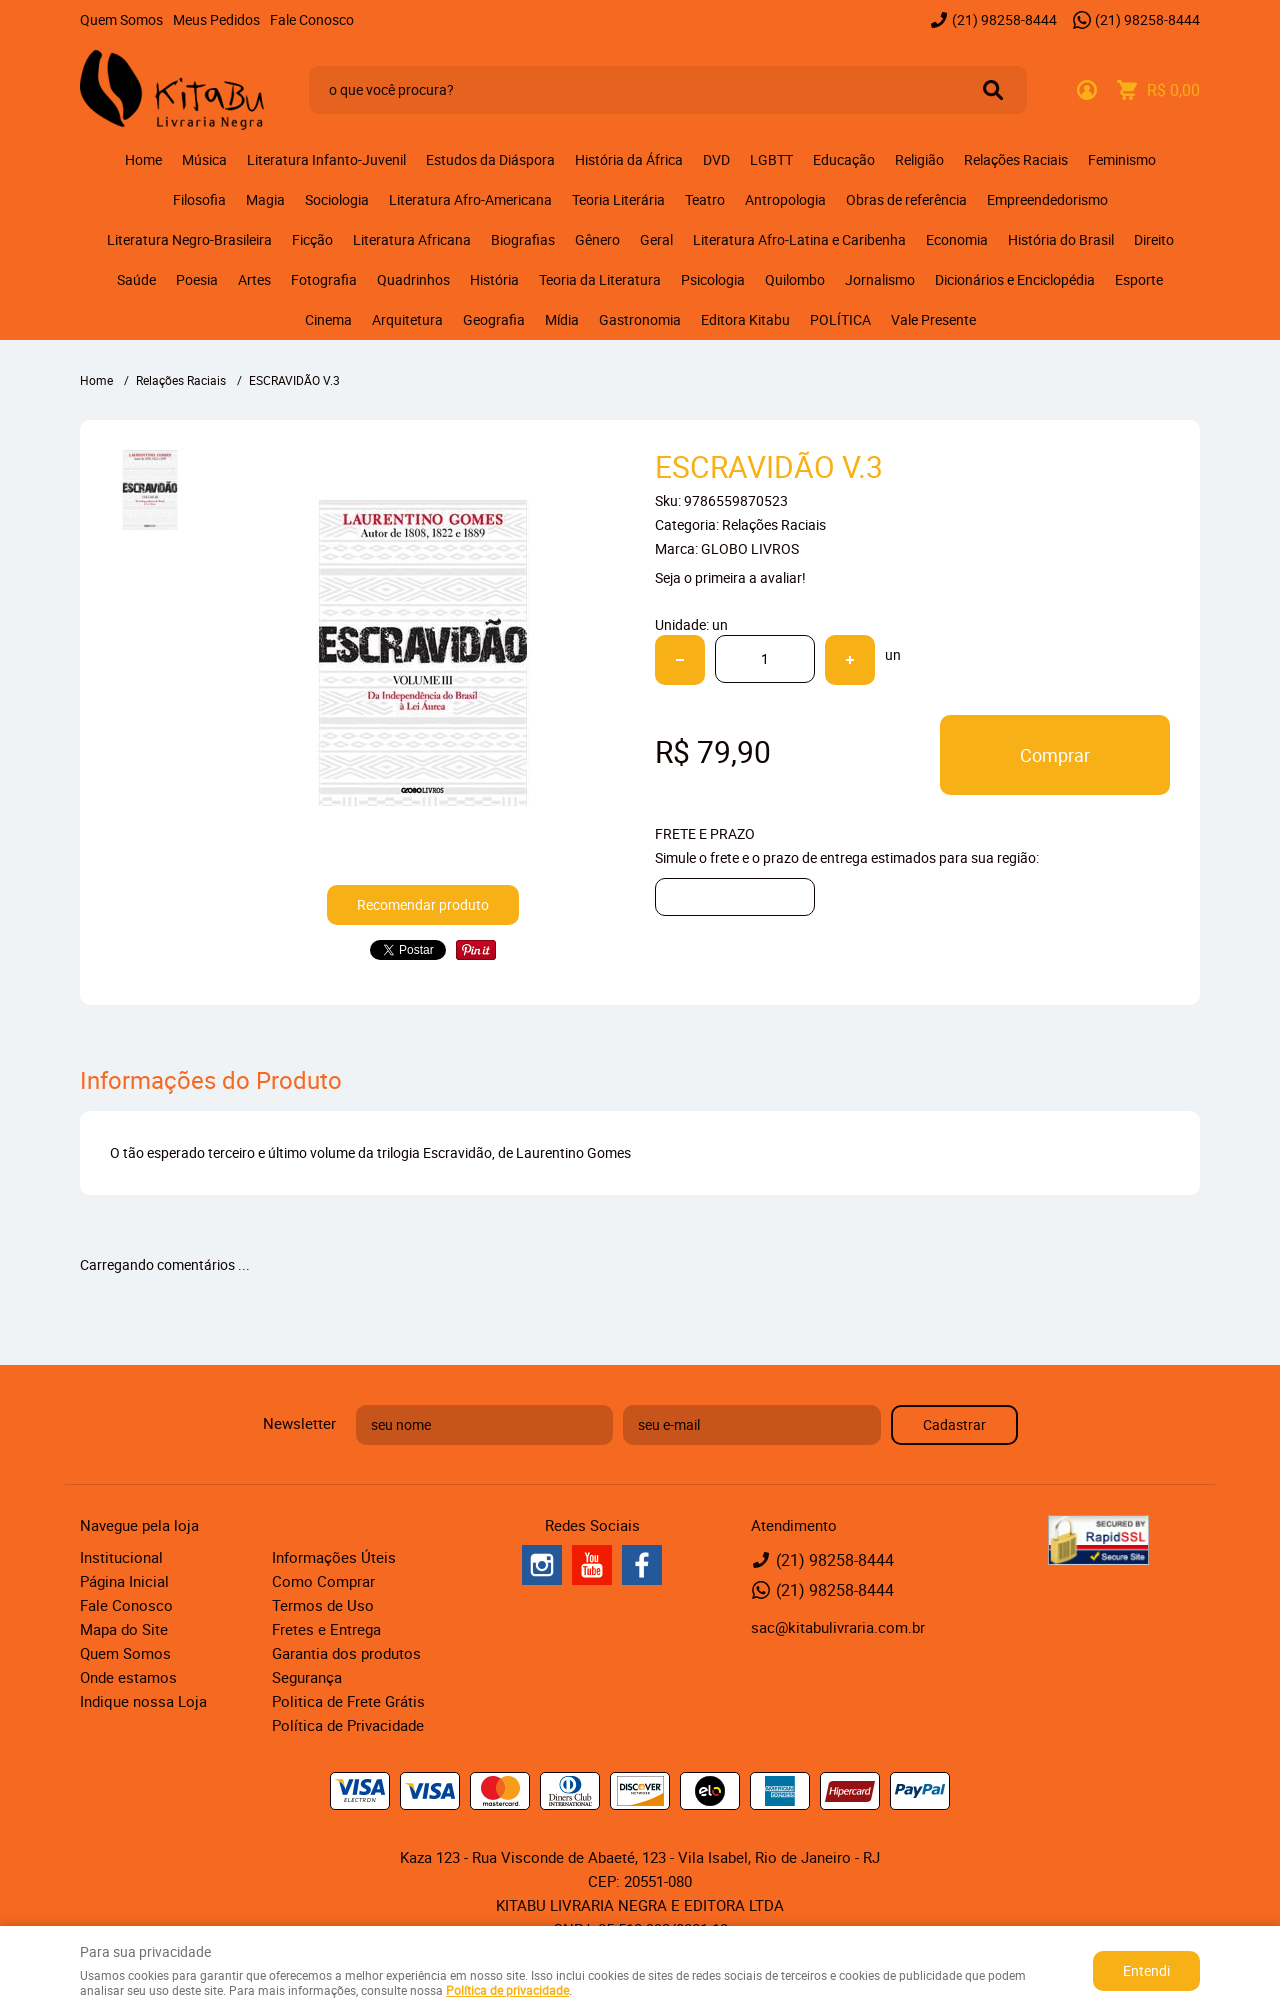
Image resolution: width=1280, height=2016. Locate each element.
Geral (656, 239)
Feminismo (1122, 159)
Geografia (494, 319)
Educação (844, 159)
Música (204, 159)
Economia (957, 239)
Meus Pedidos (216, 19)
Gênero (597, 239)
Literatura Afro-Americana (470, 199)
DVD (716, 159)
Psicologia (713, 279)
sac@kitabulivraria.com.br (838, 1627)
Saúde (136, 279)
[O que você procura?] (993, 90)
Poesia (197, 279)
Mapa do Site (124, 1629)
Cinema (328, 319)
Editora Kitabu (745, 319)
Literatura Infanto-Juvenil (326, 159)
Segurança (307, 1677)
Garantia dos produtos (346, 1653)
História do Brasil (1061, 239)
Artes (254, 279)
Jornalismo (880, 279)
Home (143, 159)
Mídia (562, 319)
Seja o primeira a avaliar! (730, 577)
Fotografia (324, 279)
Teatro (705, 199)
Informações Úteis (334, 1557)
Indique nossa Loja (143, 1701)
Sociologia (337, 199)
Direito (1154, 239)
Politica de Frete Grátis (348, 1701)
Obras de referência (906, 199)
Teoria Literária (618, 199)
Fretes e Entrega (326, 1629)
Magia (265, 199)
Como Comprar (323, 1581)
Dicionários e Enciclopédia (1015, 279)
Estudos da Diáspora (490, 159)
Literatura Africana (412, 239)
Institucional (121, 1557)
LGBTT (771, 159)
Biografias (523, 239)
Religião (919, 159)
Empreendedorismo (1047, 199)
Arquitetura (407, 319)
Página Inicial (124, 1581)
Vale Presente (933, 319)
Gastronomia (640, 319)
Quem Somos (121, 19)
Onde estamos (128, 1677)
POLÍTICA (840, 319)
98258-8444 (1004, 19)
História (494, 279)
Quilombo (795, 279)
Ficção (312, 239)
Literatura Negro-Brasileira (189, 239)
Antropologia (785, 199)
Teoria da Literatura (600, 279)
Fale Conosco (312, 19)
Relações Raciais (1016, 159)
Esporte (1139, 279)
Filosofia (199, 199)
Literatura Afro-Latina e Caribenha (799, 239)
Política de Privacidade (348, 1725)
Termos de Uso (323, 1605)
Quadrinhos (413, 279)
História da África (629, 159)
